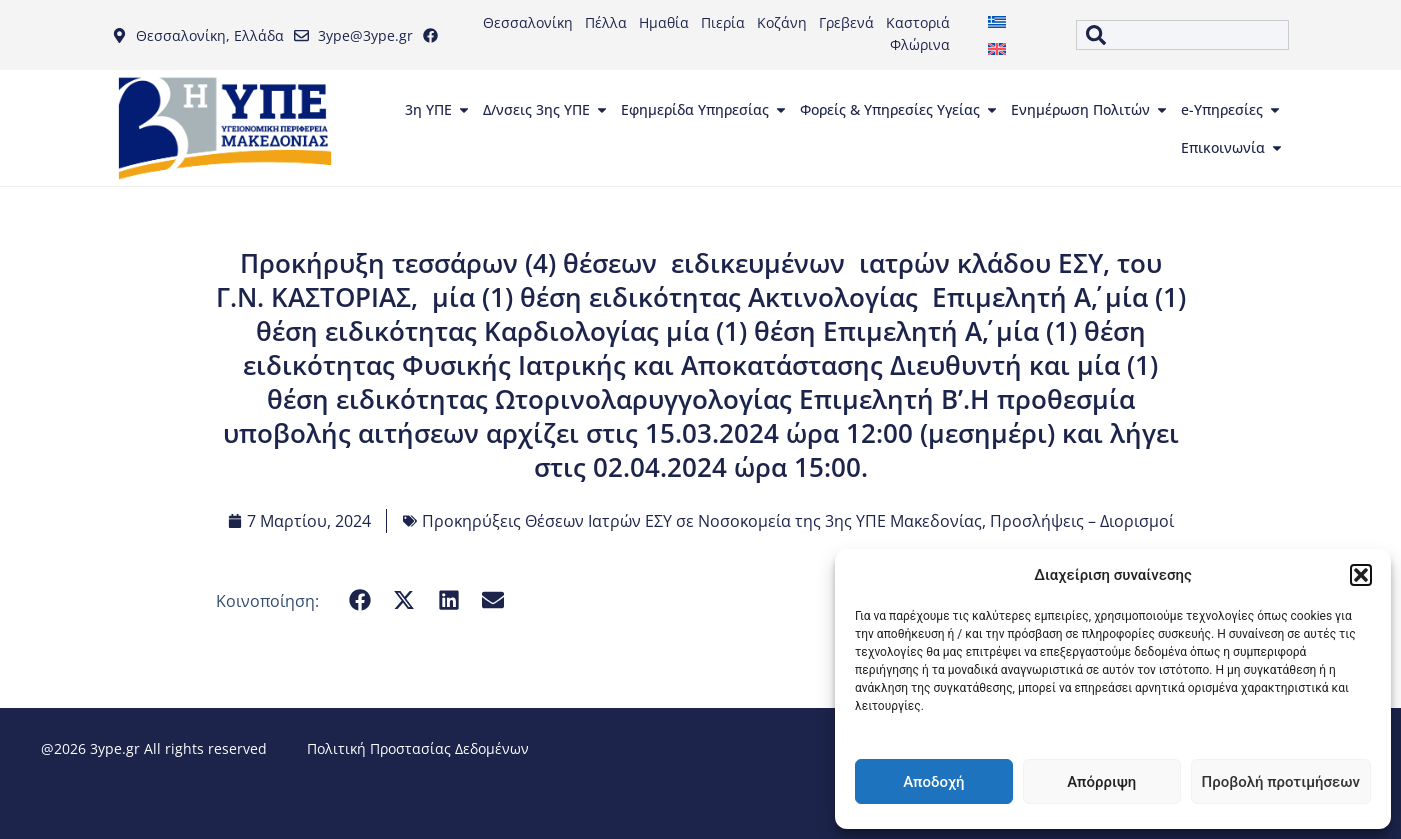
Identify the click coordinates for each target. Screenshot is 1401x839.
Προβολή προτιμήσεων (1281, 782)
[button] (1361, 575)
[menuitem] (997, 21)
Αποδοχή (933, 782)
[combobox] (1182, 35)
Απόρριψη (1101, 782)
